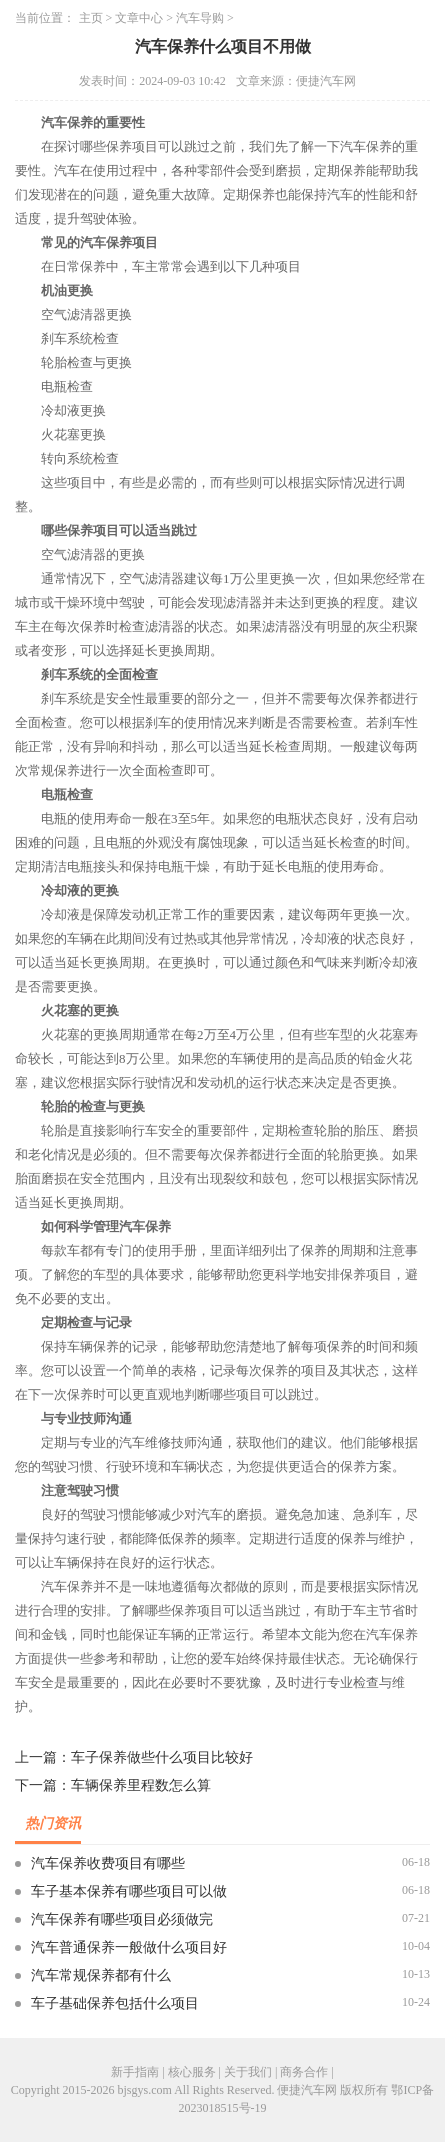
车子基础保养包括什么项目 (115, 2003)
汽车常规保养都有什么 (101, 1975)
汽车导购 (200, 18)
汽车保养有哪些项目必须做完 (122, 1919)
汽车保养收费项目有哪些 (108, 1863)
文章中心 (139, 18)
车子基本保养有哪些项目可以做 (129, 1891)
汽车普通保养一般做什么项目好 (129, 1947)
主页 (91, 18)
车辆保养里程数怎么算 (141, 1785)
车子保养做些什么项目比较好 (162, 1757)
